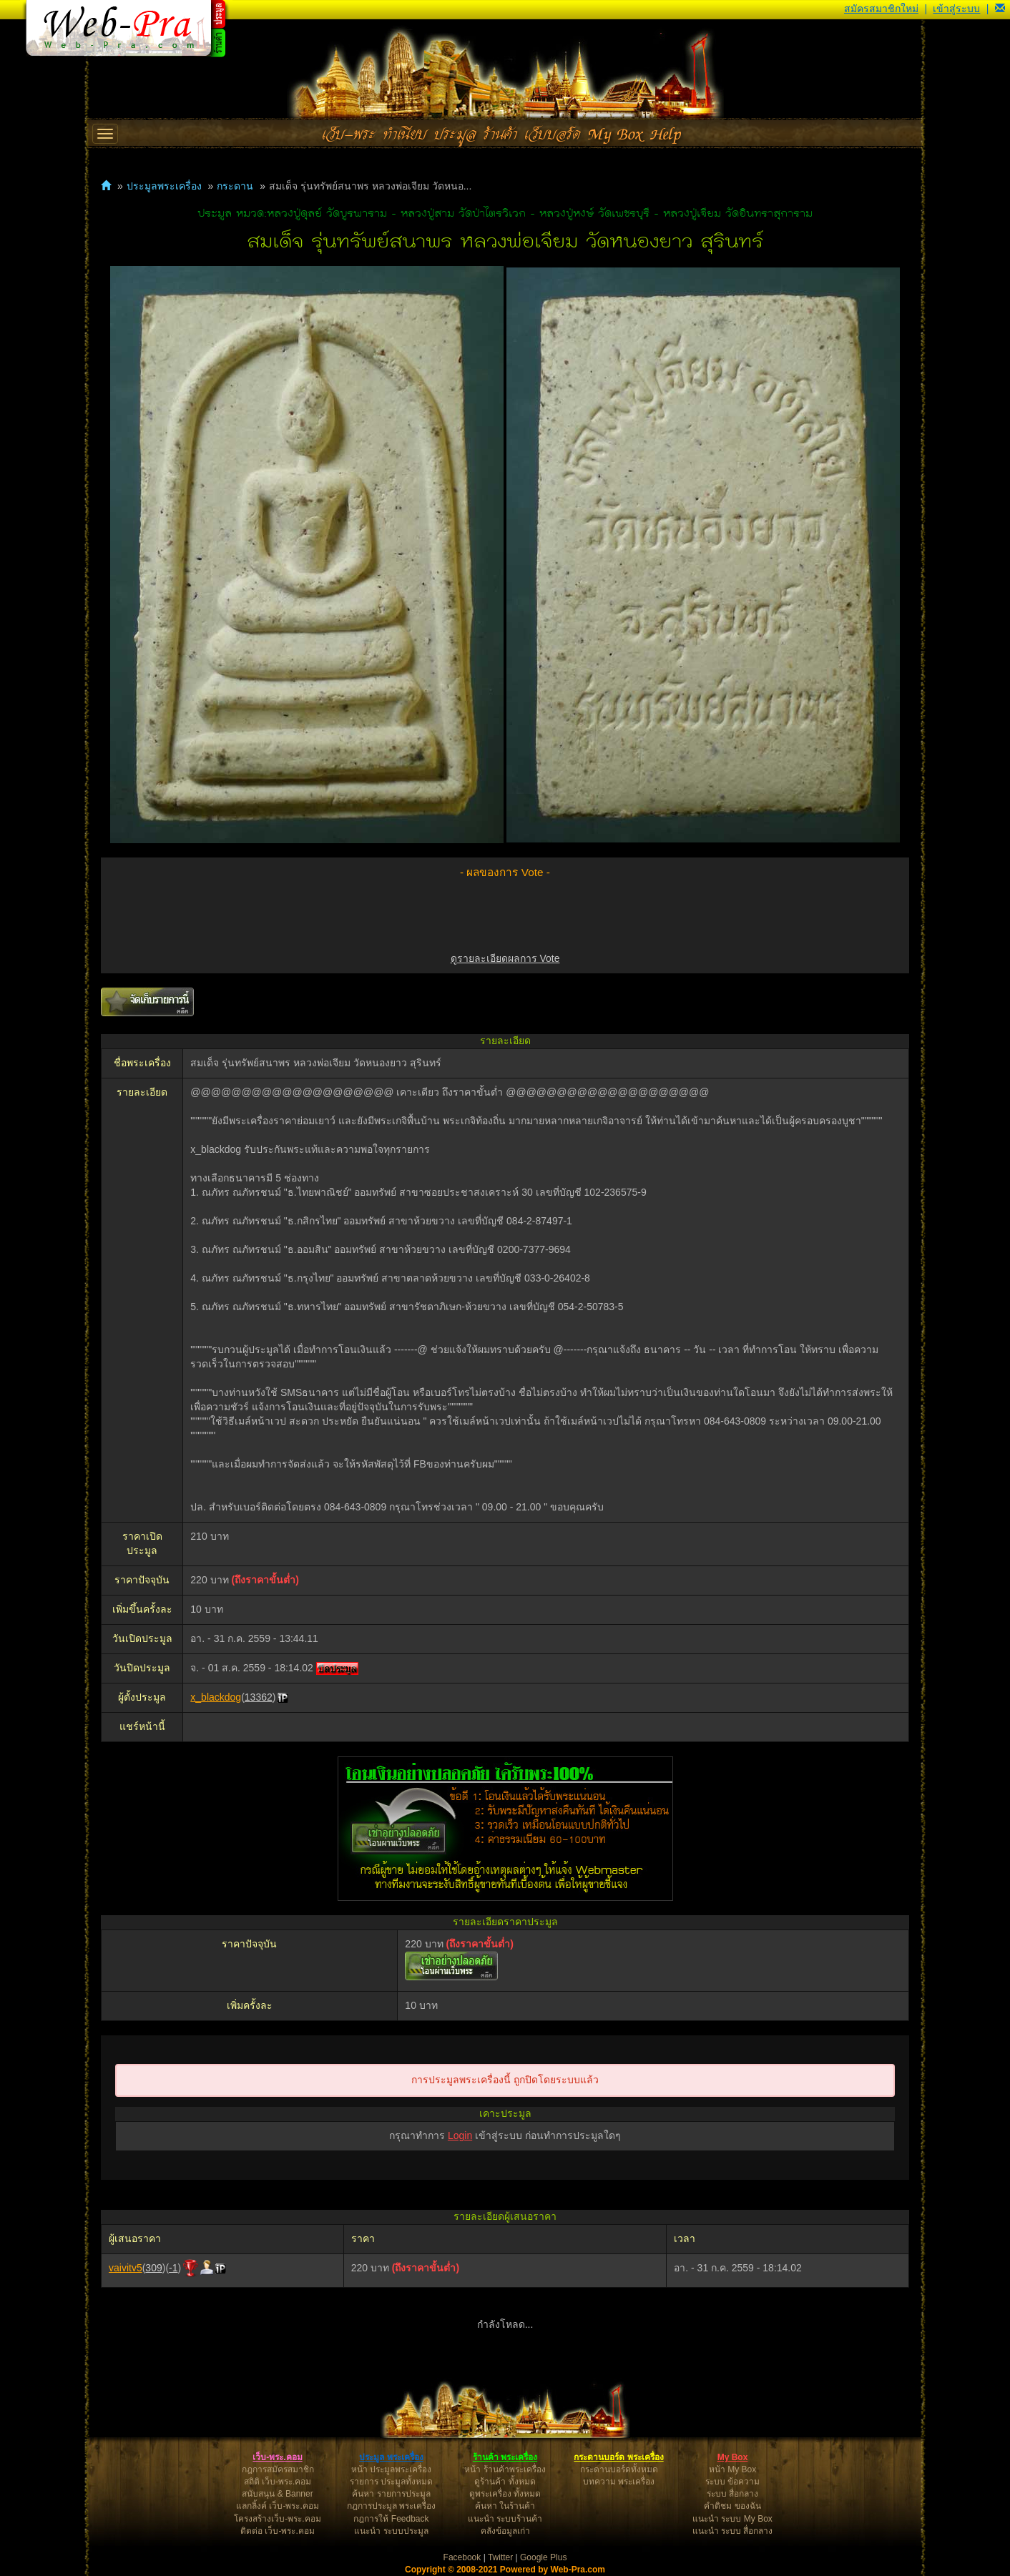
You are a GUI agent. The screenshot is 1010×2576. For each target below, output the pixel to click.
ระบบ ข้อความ (732, 2482)
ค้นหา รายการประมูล (391, 2494)
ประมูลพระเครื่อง (164, 186)
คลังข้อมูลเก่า (505, 2531)
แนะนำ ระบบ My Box (732, 2519)
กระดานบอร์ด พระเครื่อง (618, 2457)
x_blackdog (215, 1697)
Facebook (462, 2557)
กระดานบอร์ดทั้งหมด (619, 2469)
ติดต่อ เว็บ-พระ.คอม (277, 2531)
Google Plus (543, 2557)
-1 (173, 2267)
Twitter (500, 2557)
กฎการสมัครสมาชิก (278, 2469)
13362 (259, 1697)
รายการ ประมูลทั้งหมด (391, 2482)
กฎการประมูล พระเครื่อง (391, 2506)
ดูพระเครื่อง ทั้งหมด (505, 2494)
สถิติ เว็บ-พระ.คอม (278, 2482)
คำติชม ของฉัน (732, 2506)
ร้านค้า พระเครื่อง (505, 2457)
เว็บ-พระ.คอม (277, 2457)
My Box (732, 2457)
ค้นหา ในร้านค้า (505, 2506)
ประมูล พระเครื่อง (391, 2457)
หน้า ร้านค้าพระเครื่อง (504, 2469)
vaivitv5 (125, 2267)
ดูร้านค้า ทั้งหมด (504, 2482)
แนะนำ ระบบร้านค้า (505, 2519)
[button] (1000, 8)
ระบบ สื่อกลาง (732, 2494)
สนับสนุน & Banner (277, 2494)
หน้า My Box (732, 2469)
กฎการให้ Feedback (390, 2519)
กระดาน (235, 186)
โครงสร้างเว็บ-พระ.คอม (277, 2519)
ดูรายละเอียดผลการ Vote (505, 958)
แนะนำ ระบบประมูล (391, 2531)
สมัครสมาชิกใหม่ (881, 8)
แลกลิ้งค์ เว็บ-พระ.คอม (277, 2506)
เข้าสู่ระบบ (956, 8)
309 (153, 2267)
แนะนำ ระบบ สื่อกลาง (732, 2531)
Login (460, 2135)
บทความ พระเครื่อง (618, 2482)
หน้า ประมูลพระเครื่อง (391, 2469)
